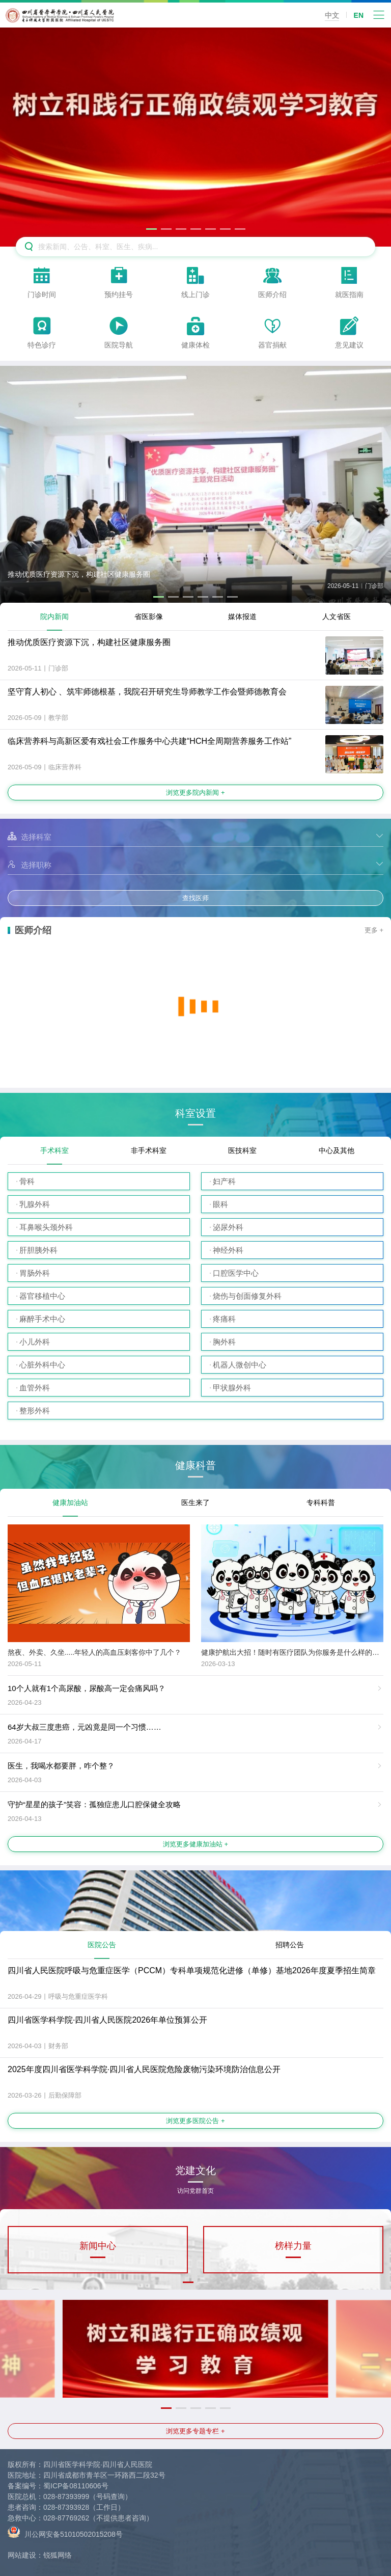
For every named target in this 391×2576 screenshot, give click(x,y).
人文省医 (336, 616)
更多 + (374, 930)
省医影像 (148, 616)
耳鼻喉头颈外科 (46, 1227)
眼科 (220, 1204)
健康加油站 (70, 1502)
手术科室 (54, 1150)
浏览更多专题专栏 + (195, 2431)
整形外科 (34, 1410)
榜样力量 (293, 2246)
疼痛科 (224, 1318)
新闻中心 (97, 2246)
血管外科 (34, 1387)
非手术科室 (148, 1150)
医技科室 (242, 1150)
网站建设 (22, 2555)
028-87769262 (66, 2518)
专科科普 (320, 1502)
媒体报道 (242, 616)
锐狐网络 (57, 2555)
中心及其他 (336, 1150)
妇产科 (224, 1181)
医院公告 (102, 1945)
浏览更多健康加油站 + (195, 1844)
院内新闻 (54, 616)
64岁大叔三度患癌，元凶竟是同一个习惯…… (84, 1727)
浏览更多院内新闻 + (195, 792)
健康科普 (195, 1465)
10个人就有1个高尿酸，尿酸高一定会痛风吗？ (86, 1688)
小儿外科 (34, 1341)
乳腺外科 (34, 1204)
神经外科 (228, 1250)
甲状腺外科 (232, 1387)
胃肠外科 (34, 1273)
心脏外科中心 (42, 1364)
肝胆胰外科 (38, 1250)
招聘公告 (289, 1945)
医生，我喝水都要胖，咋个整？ (61, 1765)
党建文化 (195, 2174)
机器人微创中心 (239, 1364)
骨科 (27, 1181)
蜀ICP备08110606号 (75, 2486)
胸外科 (224, 1341)
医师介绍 (33, 930)
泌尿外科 (228, 1227)
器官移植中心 (42, 1296)
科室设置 (195, 1113)
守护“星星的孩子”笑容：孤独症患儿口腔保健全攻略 (94, 1804)
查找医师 (195, 898)
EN (359, 15)
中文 (332, 15)
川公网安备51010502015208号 (65, 2532)
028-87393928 (66, 2507)
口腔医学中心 (236, 1273)
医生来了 (195, 1502)
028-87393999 (66, 2496)
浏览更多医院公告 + (195, 2121)
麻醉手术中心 (42, 1318)
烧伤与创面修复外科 (247, 1296)
